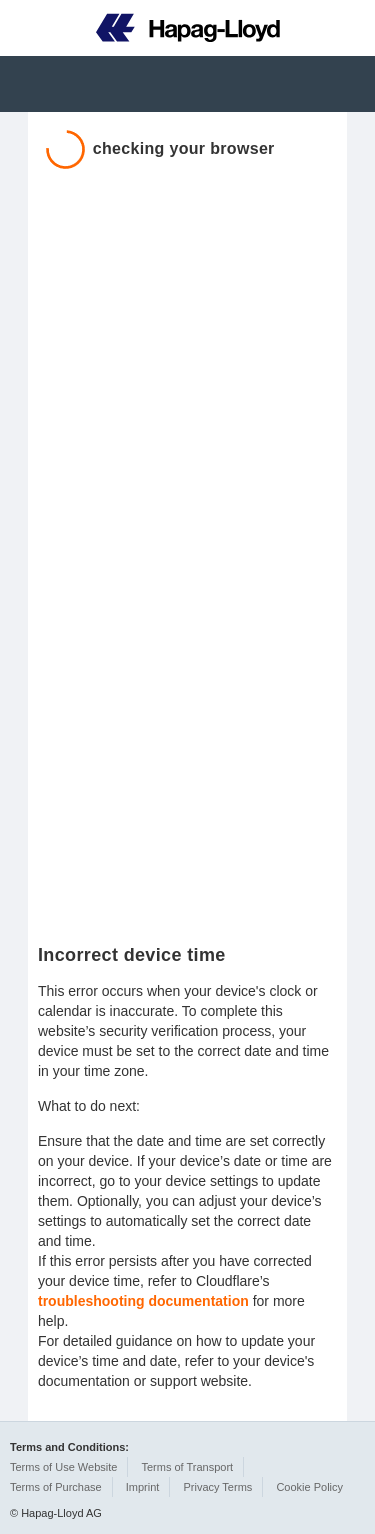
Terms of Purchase (56, 1487)
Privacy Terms (217, 1487)
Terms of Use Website (63, 1467)
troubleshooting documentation (143, 1301)
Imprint (143, 1487)
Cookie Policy (309, 1487)
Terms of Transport (187, 1467)
